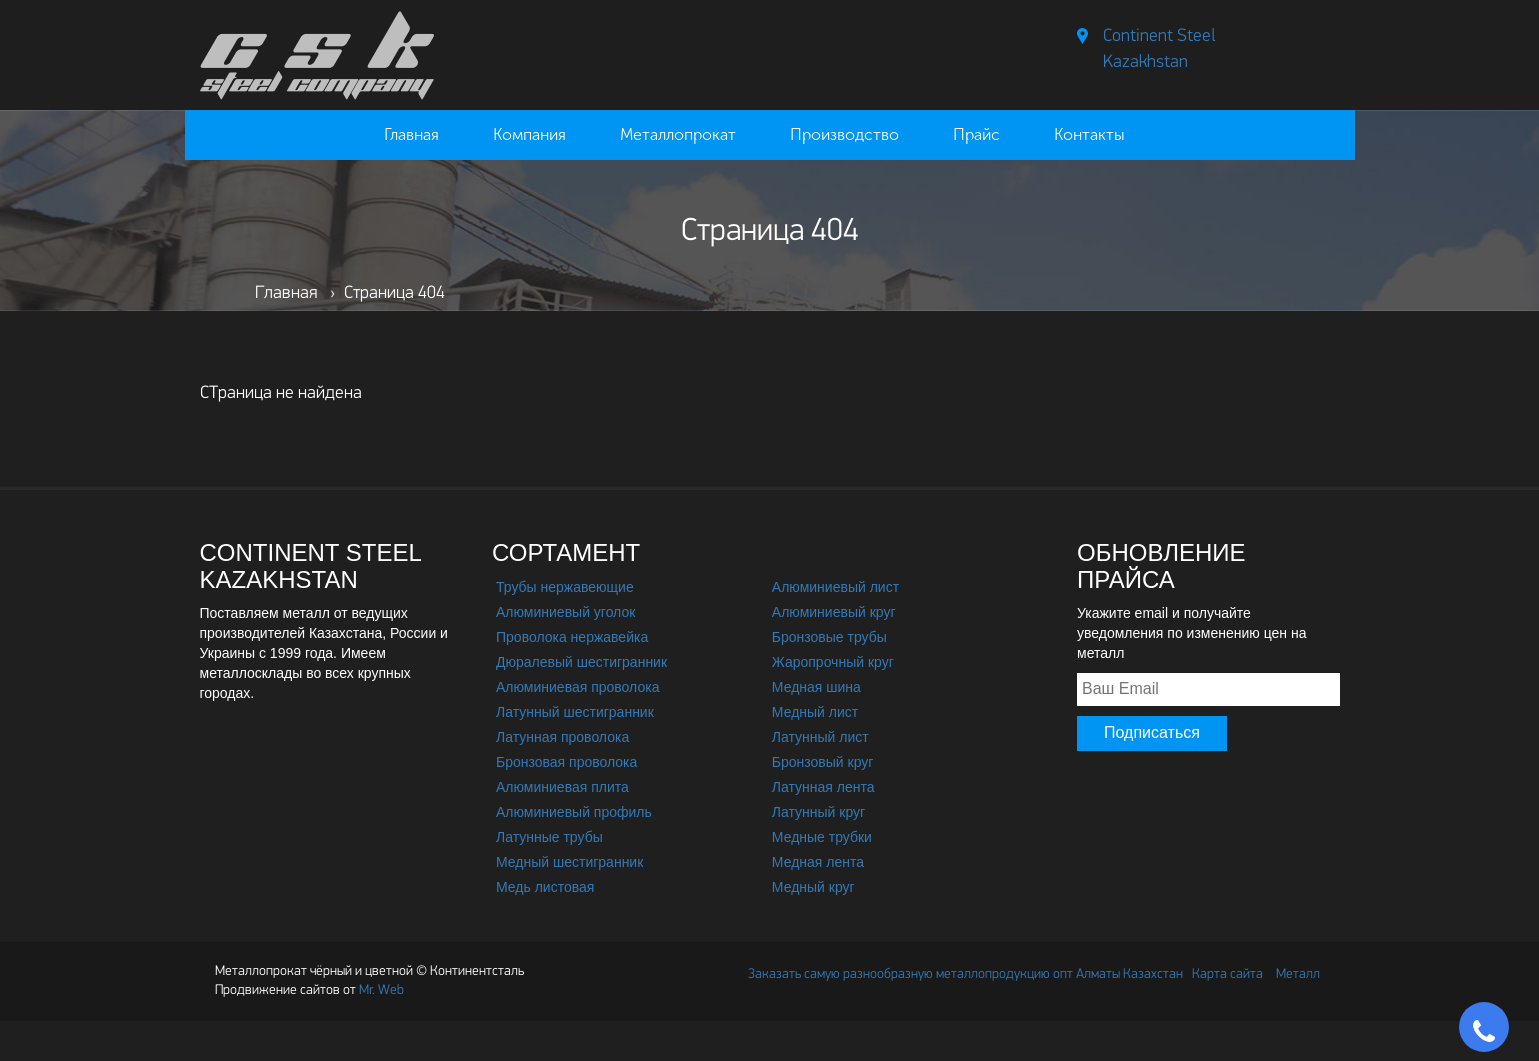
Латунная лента (823, 787)
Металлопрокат (678, 134)
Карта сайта (1227, 974)
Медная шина (816, 687)
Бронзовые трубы (829, 637)
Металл (1298, 974)
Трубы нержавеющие (565, 587)
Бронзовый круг (823, 762)
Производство (844, 134)
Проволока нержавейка (572, 637)
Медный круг (813, 887)
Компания (529, 134)
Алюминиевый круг (834, 612)
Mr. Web (309, 990)
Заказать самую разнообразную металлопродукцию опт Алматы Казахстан (965, 974)
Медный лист (815, 712)
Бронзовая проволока (566, 762)
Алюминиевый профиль (574, 812)
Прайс (976, 134)
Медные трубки (822, 837)
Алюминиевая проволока (577, 687)
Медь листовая (545, 887)
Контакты (1089, 134)
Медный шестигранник (569, 862)
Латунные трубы (549, 837)
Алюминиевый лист (835, 587)
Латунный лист (820, 737)
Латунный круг (818, 812)
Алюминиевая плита (562, 787)
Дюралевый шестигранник (581, 662)
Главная (411, 134)
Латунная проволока (562, 737)
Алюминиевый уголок (565, 612)
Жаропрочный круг (833, 662)
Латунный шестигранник (575, 712)
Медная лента (818, 862)
